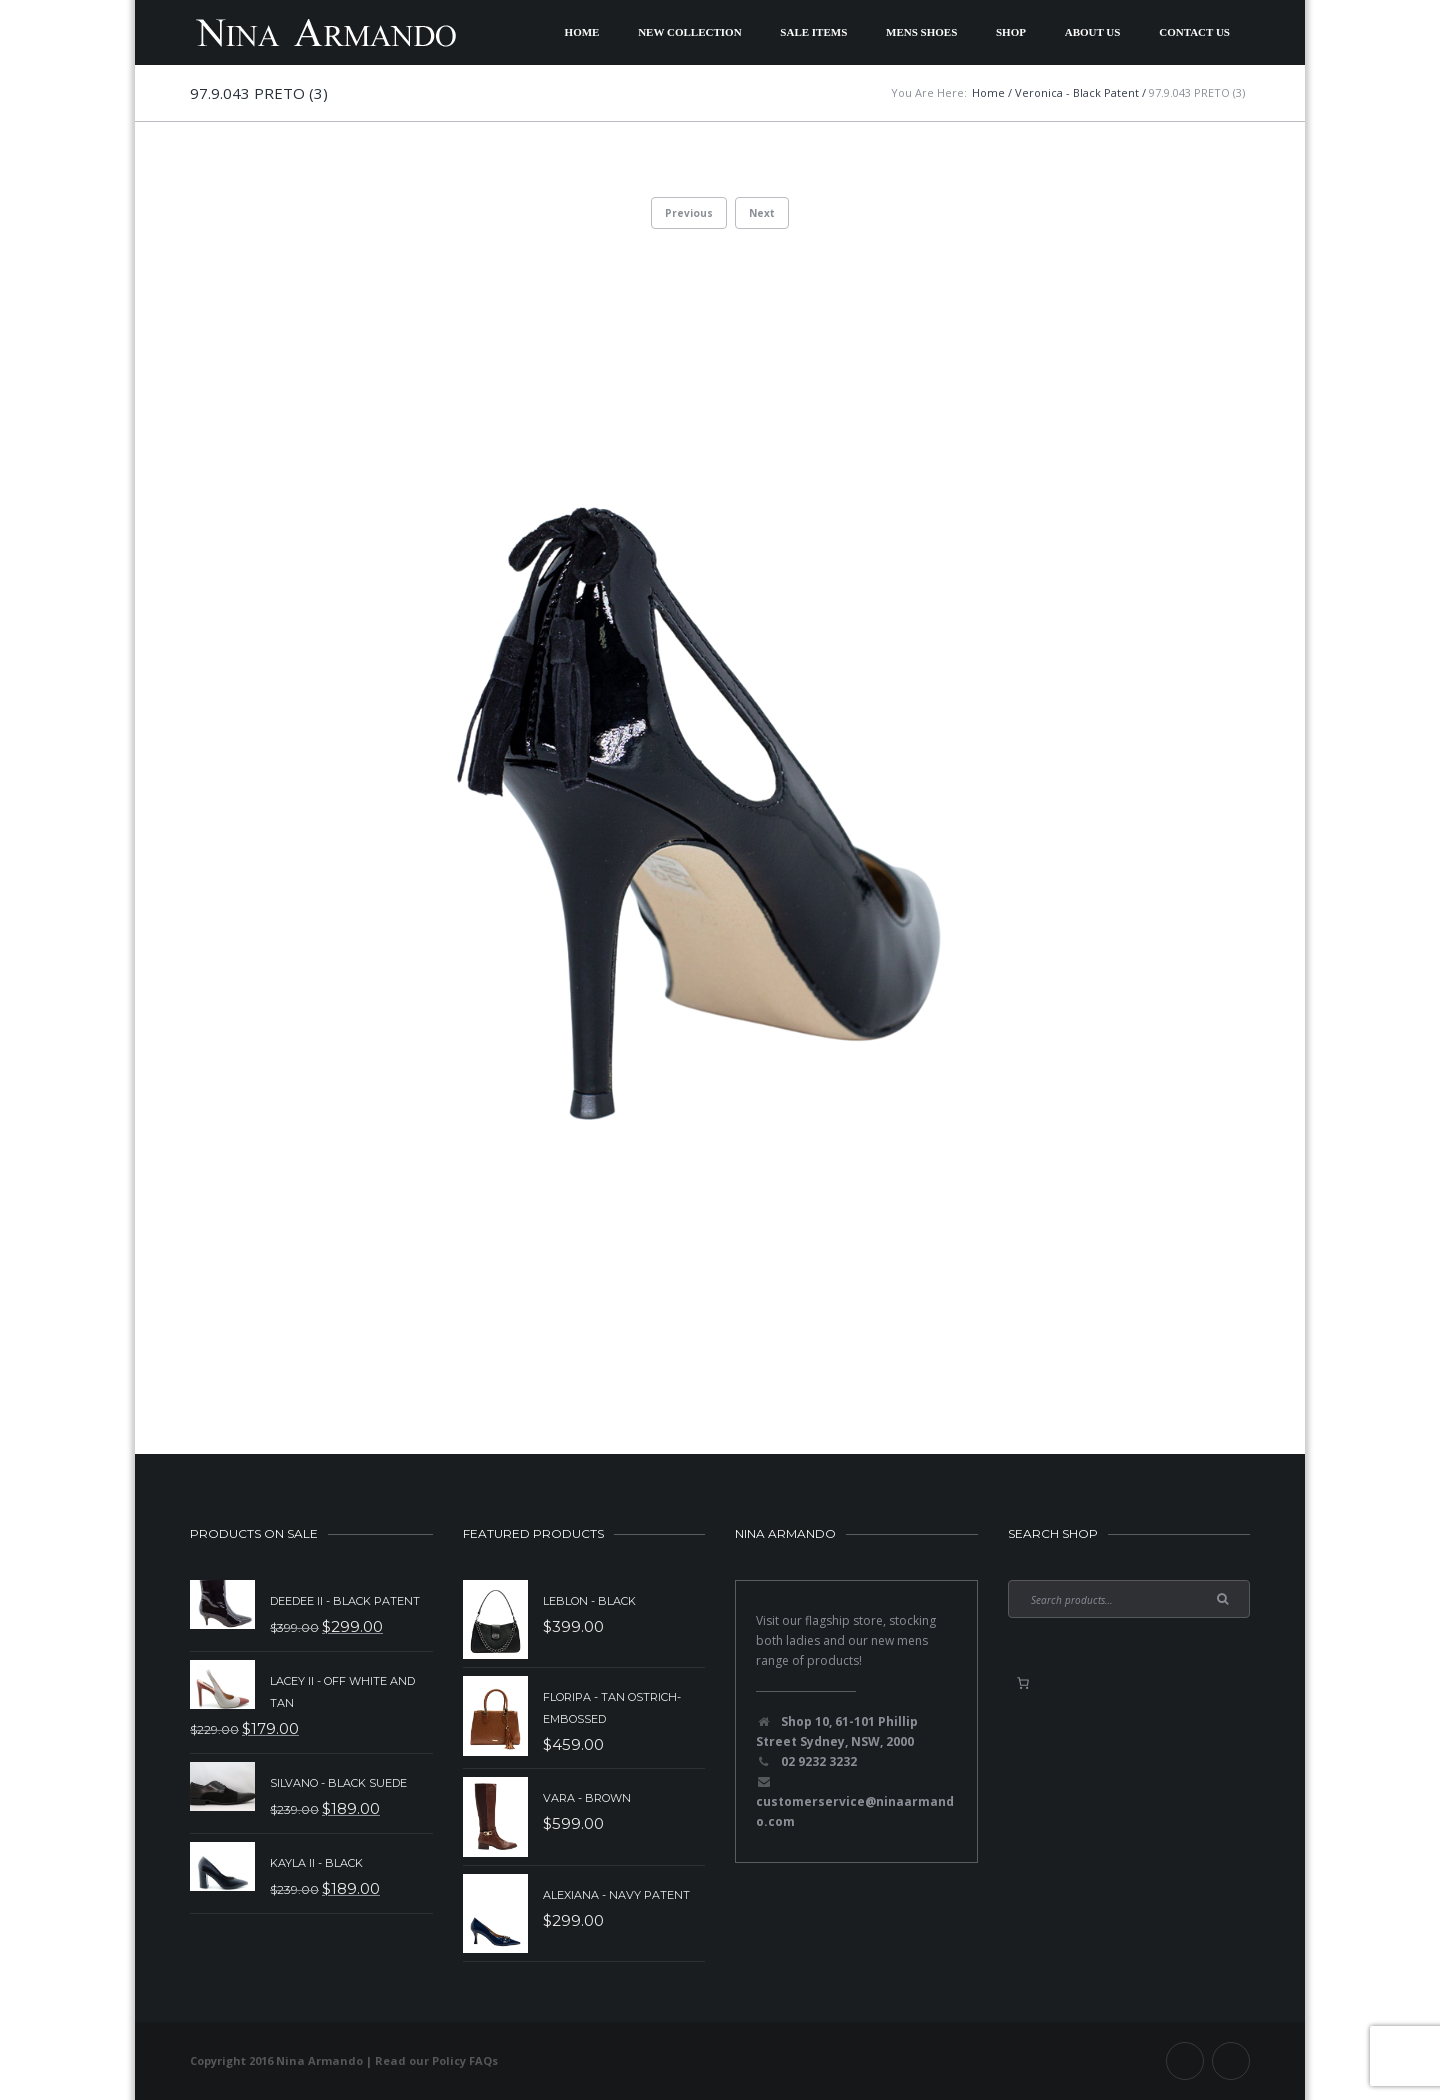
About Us (1093, 32)
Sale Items (813, 32)
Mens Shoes (921, 32)
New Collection (689, 32)
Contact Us (1194, 32)
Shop (1011, 32)
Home (582, 32)
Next (762, 213)
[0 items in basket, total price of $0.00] (1023, 1683)
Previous (689, 213)
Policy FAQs (465, 2060)
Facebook (1185, 2061)
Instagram (1231, 2061)
